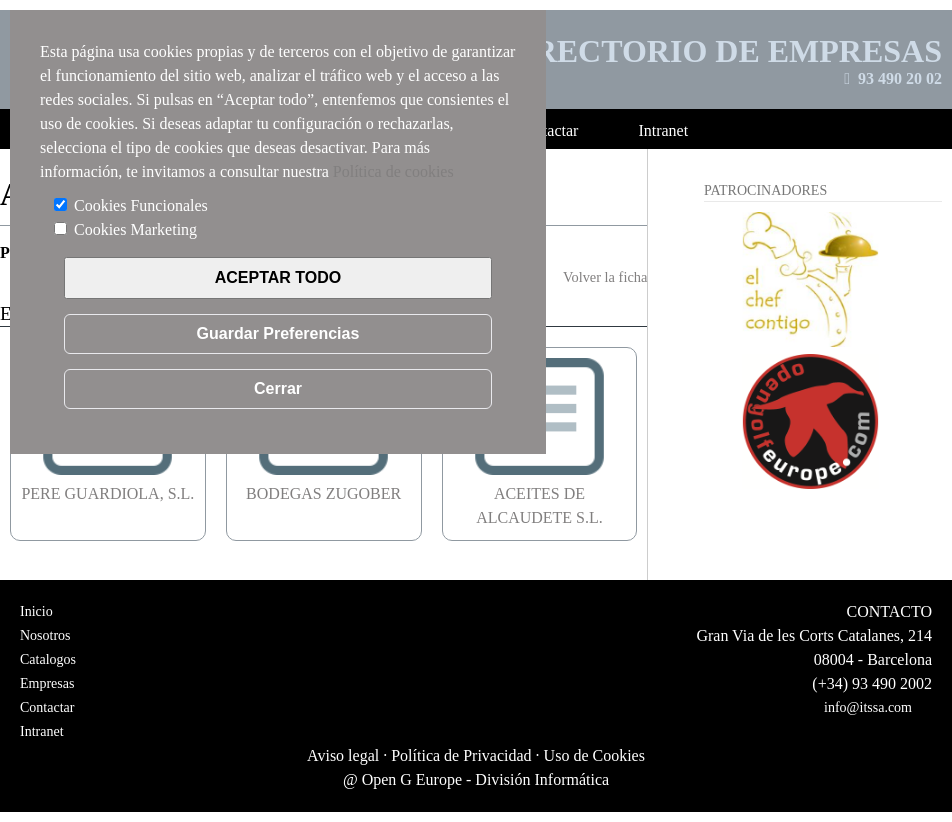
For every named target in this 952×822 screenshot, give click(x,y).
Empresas (47, 683)
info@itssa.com (868, 707)
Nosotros (45, 635)
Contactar (47, 707)
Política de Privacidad (461, 755)
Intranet (42, 731)
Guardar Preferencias (278, 333)
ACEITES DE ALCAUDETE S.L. (539, 493)
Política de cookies (393, 171)
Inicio (36, 611)
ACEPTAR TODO (278, 277)
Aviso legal (343, 755)
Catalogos (48, 659)
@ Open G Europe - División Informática (476, 779)
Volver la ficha (605, 277)
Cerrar (278, 388)
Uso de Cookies (594, 755)
